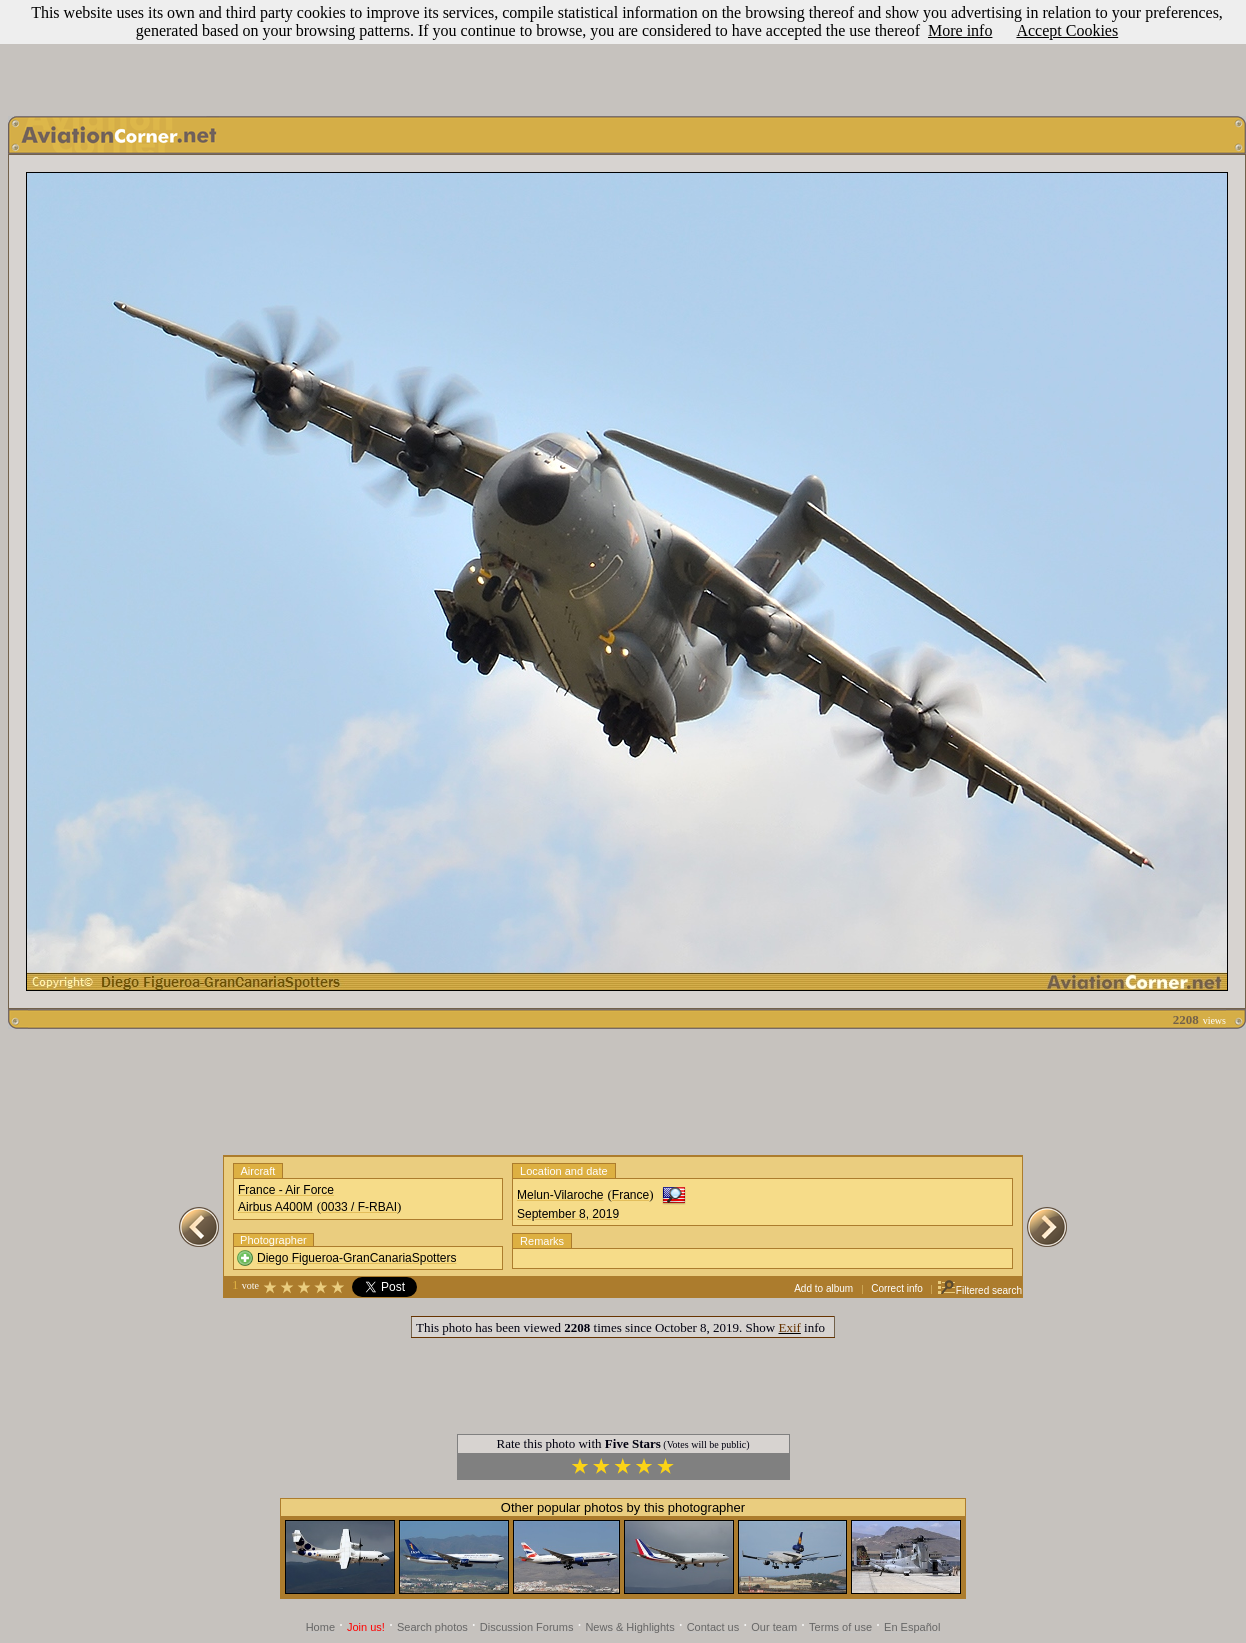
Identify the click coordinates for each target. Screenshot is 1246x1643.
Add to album (823, 1288)
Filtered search (979, 1290)
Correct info (897, 1288)
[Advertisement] (623, 53)
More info (960, 30)
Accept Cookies (1067, 30)
